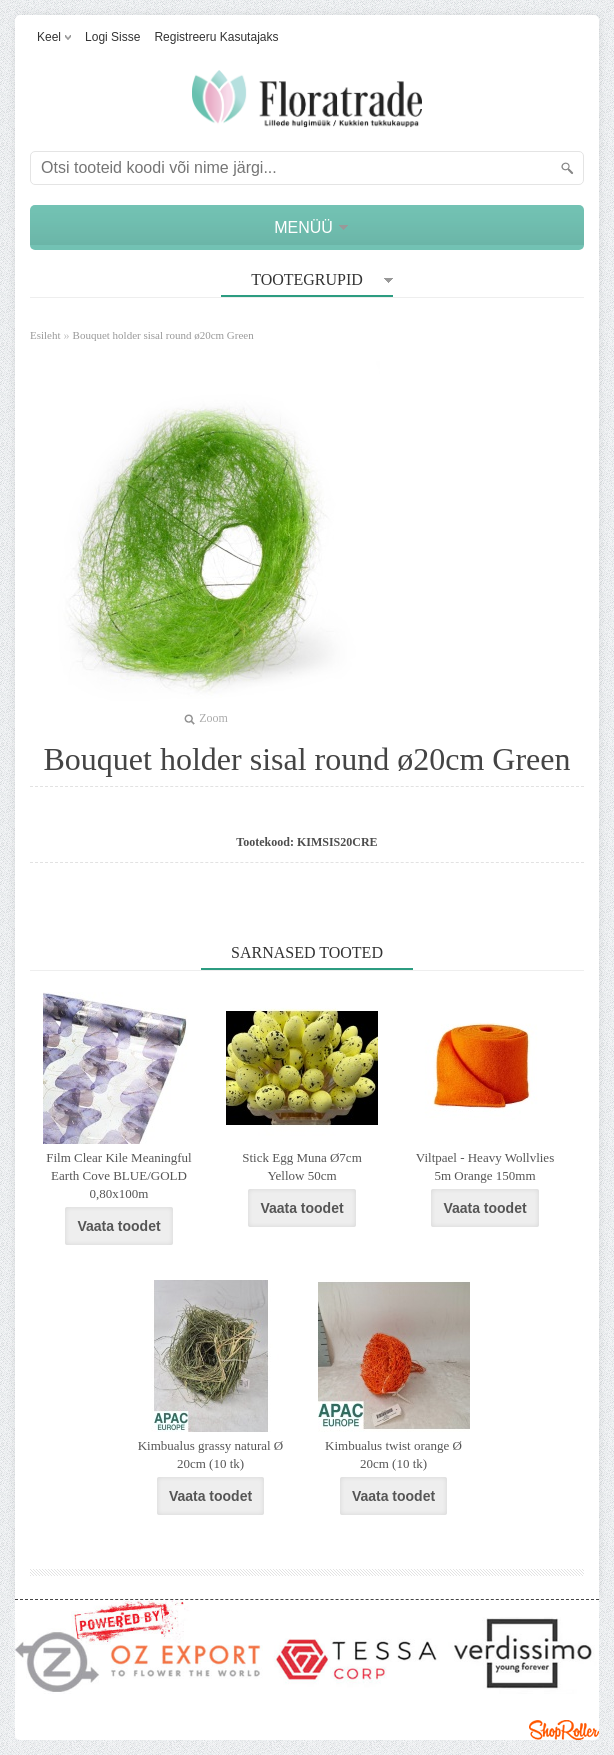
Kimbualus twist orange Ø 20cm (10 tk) (393, 1454)
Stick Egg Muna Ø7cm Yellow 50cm (302, 1166)
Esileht (45, 335)
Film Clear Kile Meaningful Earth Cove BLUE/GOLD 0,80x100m (119, 1175)
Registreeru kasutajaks (216, 37)
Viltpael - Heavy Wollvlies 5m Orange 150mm (485, 1166)
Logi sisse (112, 37)
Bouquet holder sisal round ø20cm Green (163, 335)
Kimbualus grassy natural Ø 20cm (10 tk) (211, 1454)
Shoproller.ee (564, 1730)
